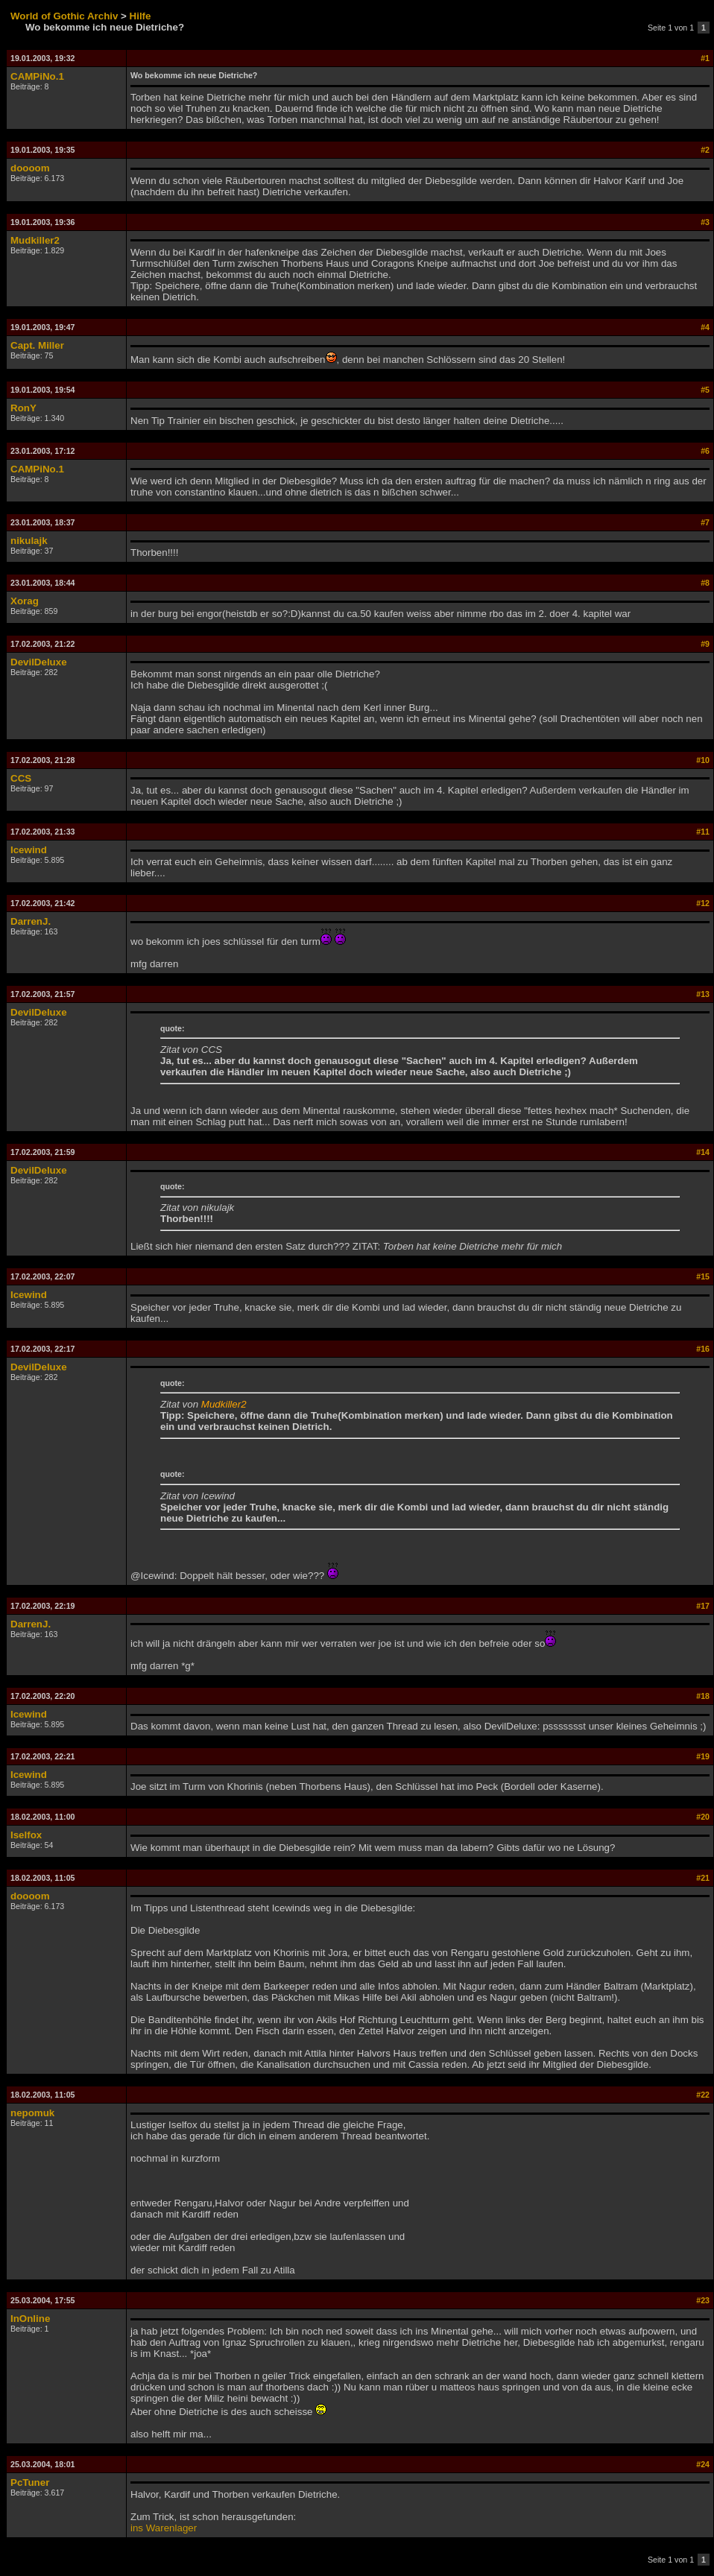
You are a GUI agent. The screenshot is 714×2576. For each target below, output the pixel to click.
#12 (703, 903)
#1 (705, 58)
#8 (705, 582)
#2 (705, 149)
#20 (703, 1816)
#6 (705, 450)
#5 (705, 389)
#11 (703, 831)
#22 (703, 2094)
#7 (705, 522)
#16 (703, 1348)
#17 (703, 1605)
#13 (703, 994)
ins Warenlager (163, 2528)
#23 (703, 2300)
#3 (705, 222)
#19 (703, 1756)
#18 (703, 1696)
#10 (703, 760)
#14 (703, 1152)
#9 (705, 643)
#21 (703, 1877)
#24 (703, 2464)
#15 (703, 1276)
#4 (705, 327)
